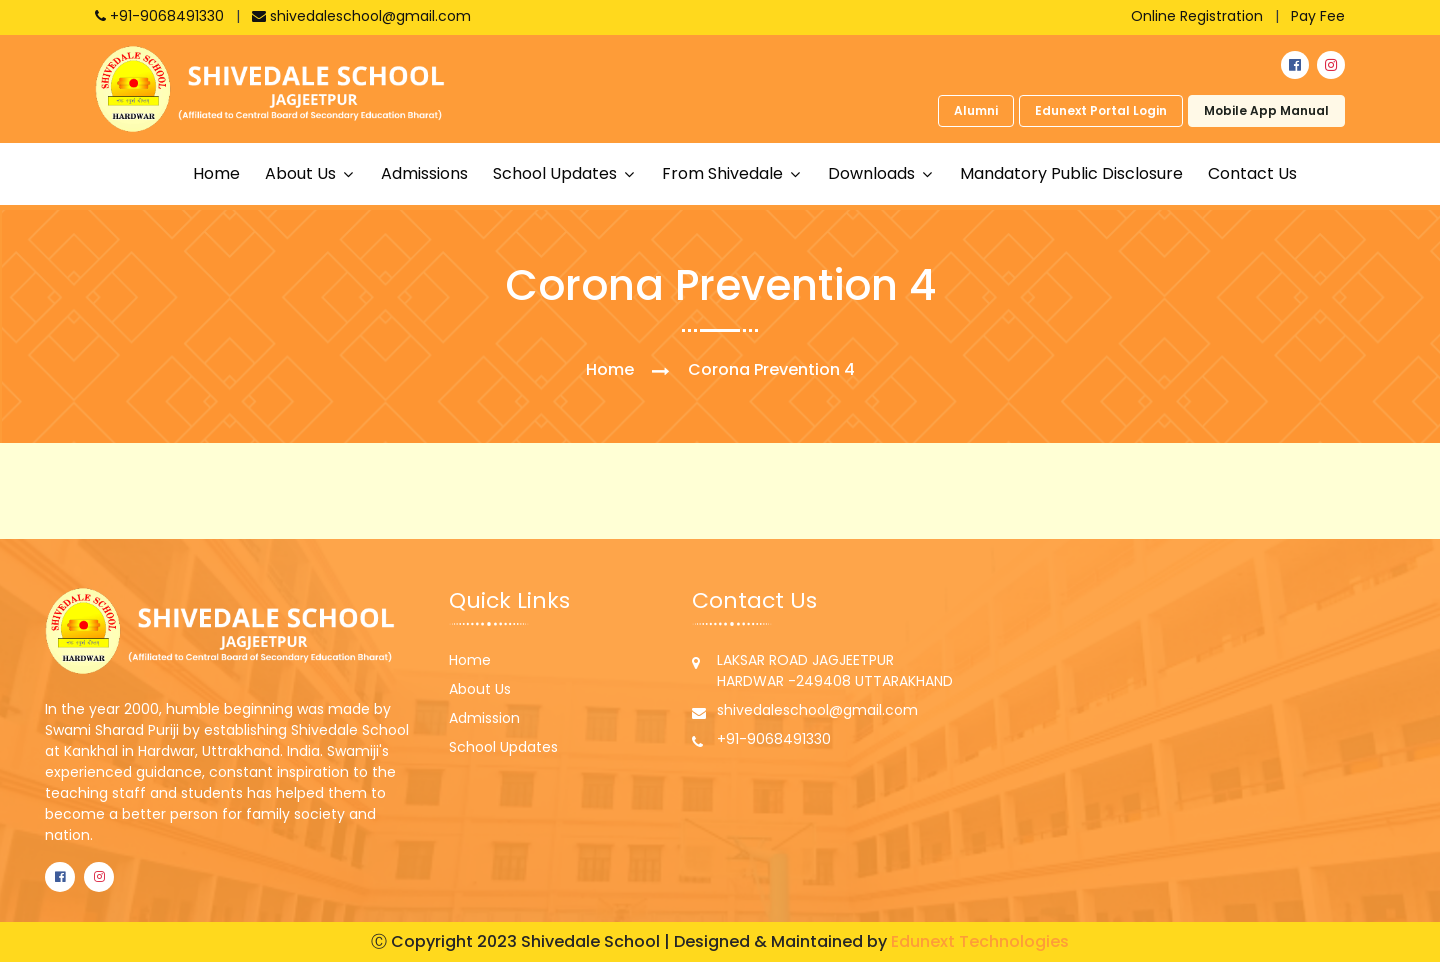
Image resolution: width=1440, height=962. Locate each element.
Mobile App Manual (1266, 110)
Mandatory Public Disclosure (1071, 173)
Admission (484, 718)
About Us (480, 689)
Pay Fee (1318, 16)
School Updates (503, 747)
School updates (557, 173)
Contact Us (1252, 173)
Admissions (424, 173)
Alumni (976, 110)
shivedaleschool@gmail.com (361, 16)
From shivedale (724, 173)
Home (216, 173)
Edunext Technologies (980, 941)
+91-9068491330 (161, 16)
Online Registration (1197, 16)
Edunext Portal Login (1101, 110)
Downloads (873, 173)
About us (302, 173)
